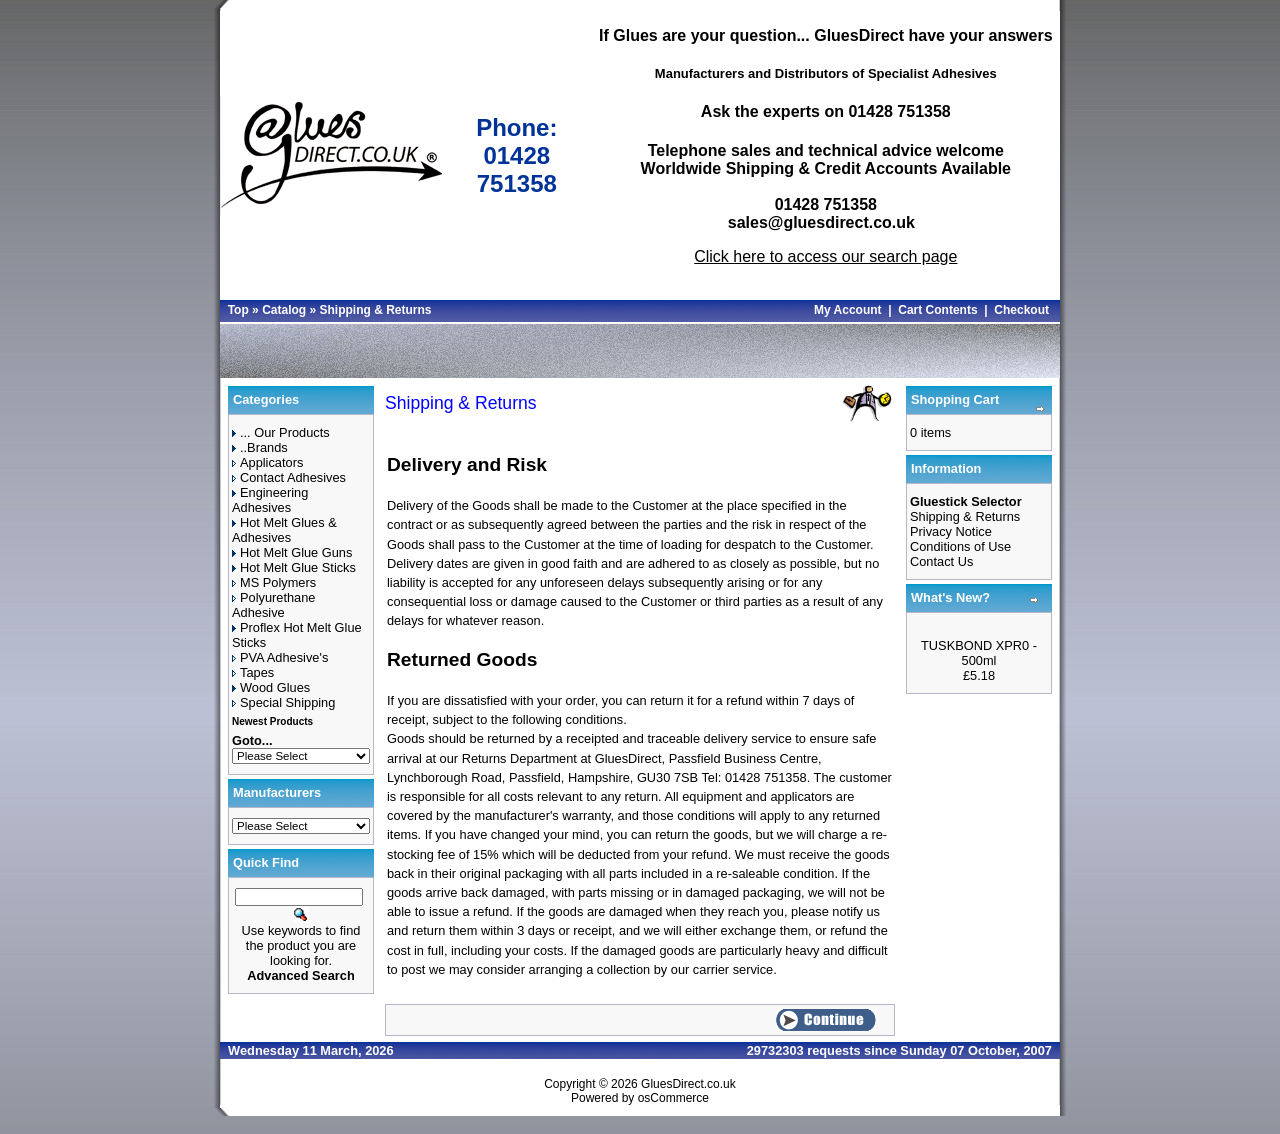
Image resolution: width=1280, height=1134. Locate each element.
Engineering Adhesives (270, 500)
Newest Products (272, 721)
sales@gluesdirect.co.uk (821, 222)
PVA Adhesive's (280, 657)
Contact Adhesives (289, 477)
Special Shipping (283, 702)
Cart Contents (937, 310)
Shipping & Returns (375, 310)
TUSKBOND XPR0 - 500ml (979, 653)
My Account (848, 310)
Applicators (267, 462)
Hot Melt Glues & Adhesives (284, 530)
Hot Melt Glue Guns (292, 552)
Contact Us (941, 561)
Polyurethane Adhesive (273, 605)
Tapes (253, 672)
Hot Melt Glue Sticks (294, 567)
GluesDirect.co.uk (688, 1084)
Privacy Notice (951, 531)
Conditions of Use (960, 546)
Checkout (1021, 310)
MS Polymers (274, 582)
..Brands (260, 447)
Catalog (284, 310)
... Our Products (281, 432)
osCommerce (673, 1098)
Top (238, 310)
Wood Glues (271, 687)
